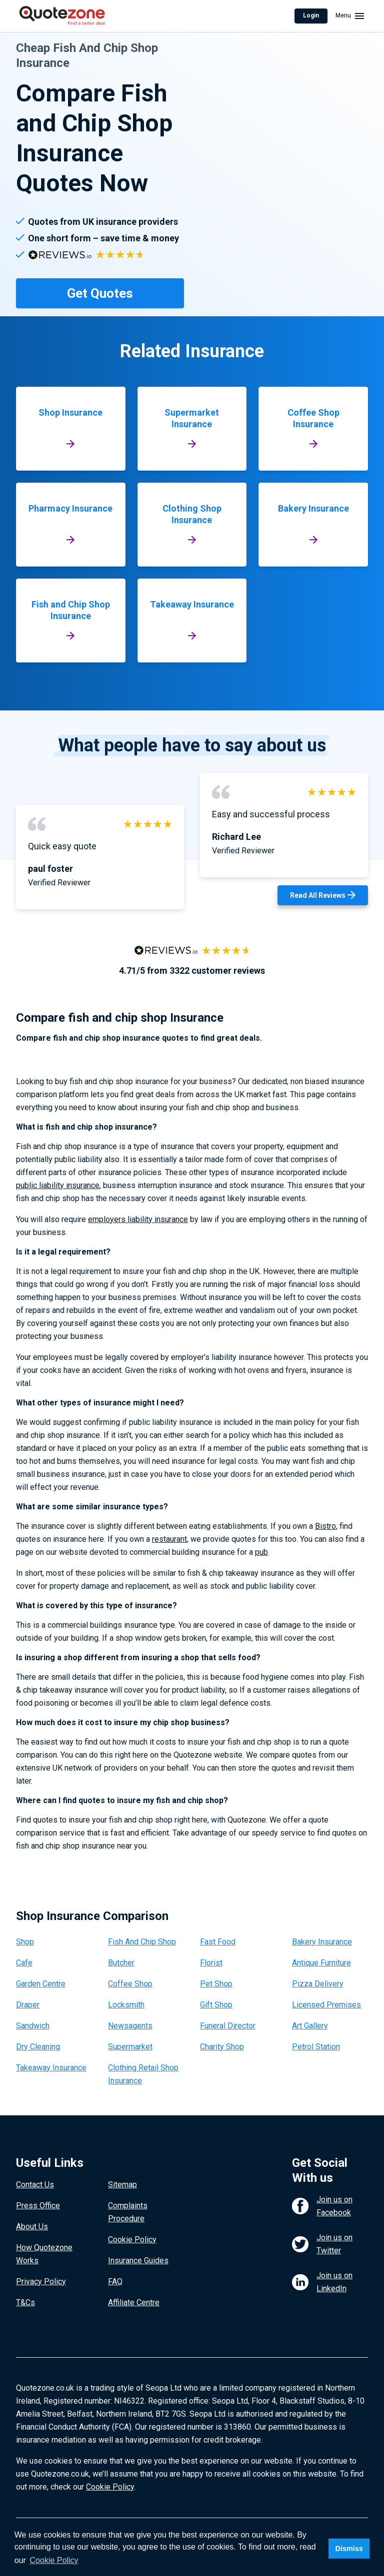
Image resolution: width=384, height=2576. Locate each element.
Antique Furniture (321, 1962)
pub (261, 1552)
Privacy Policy (41, 2281)
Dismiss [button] (348, 2549)
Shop (25, 1941)
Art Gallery (310, 2025)
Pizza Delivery (318, 1983)
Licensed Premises (326, 2004)
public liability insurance (58, 1185)
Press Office (38, 2205)
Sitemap (122, 2184)
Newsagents (130, 2025)
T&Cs (25, 2302)
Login (311, 15)
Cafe (24, 1962)
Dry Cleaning (38, 2046)
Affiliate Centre (134, 2302)
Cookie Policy (132, 2239)
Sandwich (33, 2025)
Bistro (325, 1526)
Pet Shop (216, 1983)
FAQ (115, 2281)
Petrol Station (316, 2046)
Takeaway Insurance (51, 2067)
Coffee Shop (130, 1983)
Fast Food (218, 1941)
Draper (28, 2004)
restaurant (169, 1539)
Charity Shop (222, 2046)
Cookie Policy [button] (54, 2560)
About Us (32, 2226)
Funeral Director (228, 2025)
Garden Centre (41, 1983)
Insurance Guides (138, 2260)
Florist (211, 1962)
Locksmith (126, 2004)
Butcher (121, 1962)
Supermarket (130, 2046)
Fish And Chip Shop (142, 1941)
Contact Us (35, 2184)
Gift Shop (216, 2004)
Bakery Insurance (322, 1941)
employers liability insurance (138, 1219)
